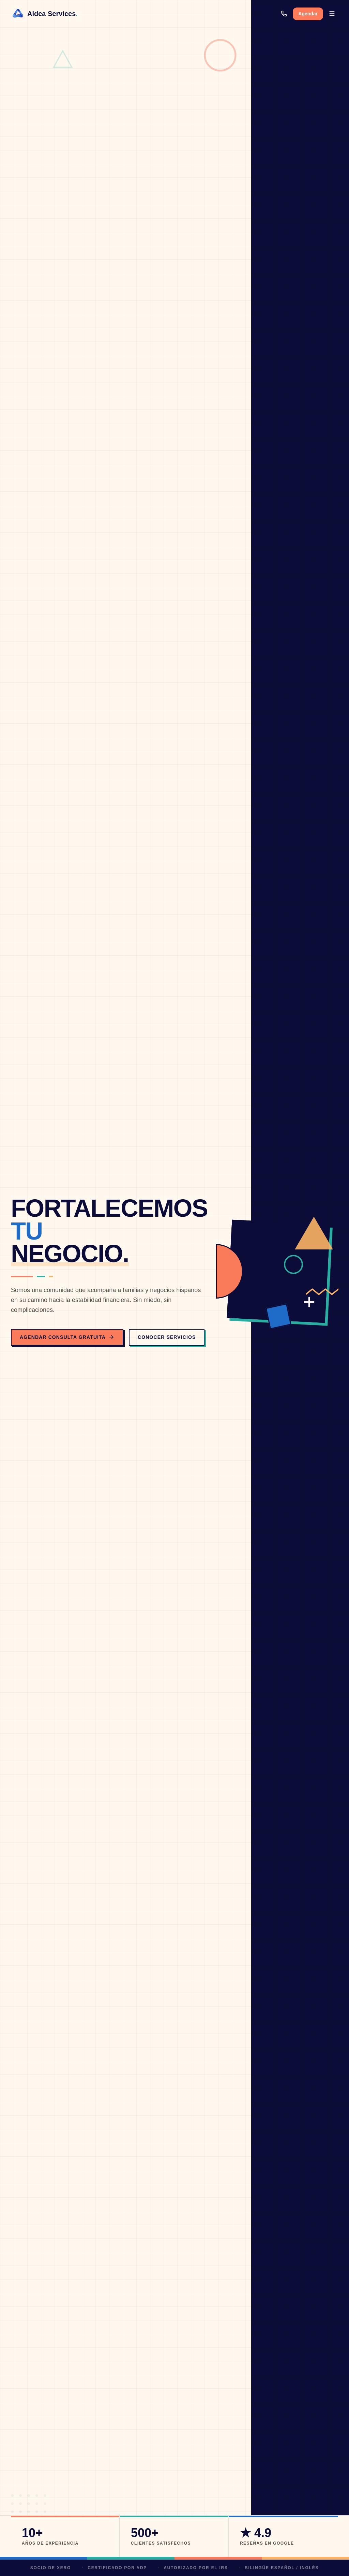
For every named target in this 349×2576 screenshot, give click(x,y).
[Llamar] (284, 14)
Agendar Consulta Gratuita (67, 1337)
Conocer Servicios (167, 1337)
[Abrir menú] (332, 14)
